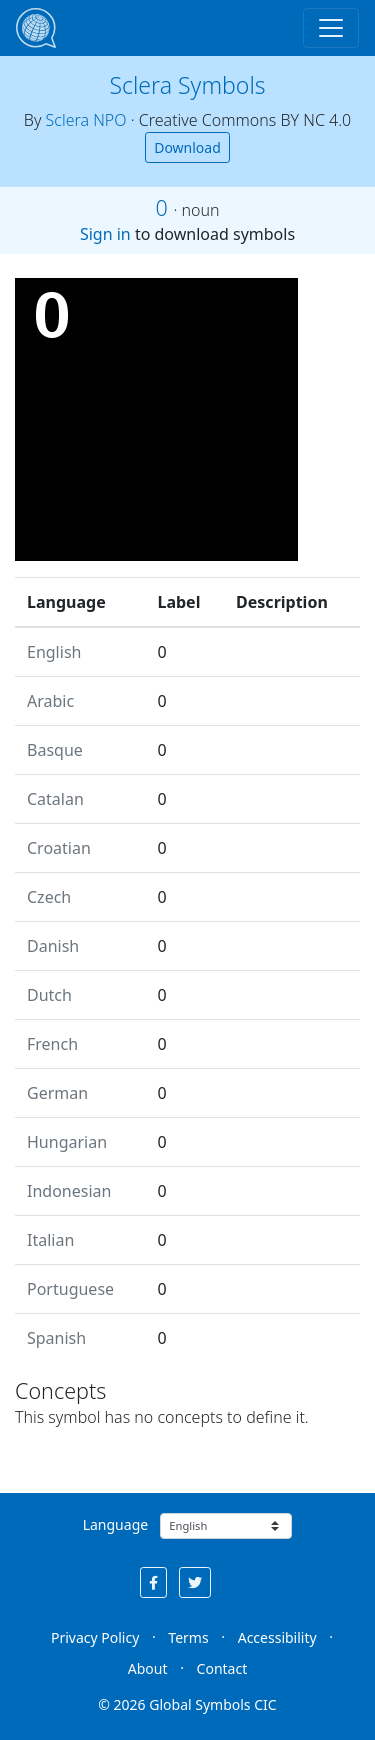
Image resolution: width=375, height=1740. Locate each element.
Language (115, 1524)
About (148, 1668)
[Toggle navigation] (331, 28)
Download (187, 147)
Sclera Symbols (187, 85)
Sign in (105, 234)
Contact (222, 1668)
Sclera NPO (86, 120)
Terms (188, 1637)
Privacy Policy (95, 1637)
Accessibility (277, 1637)
